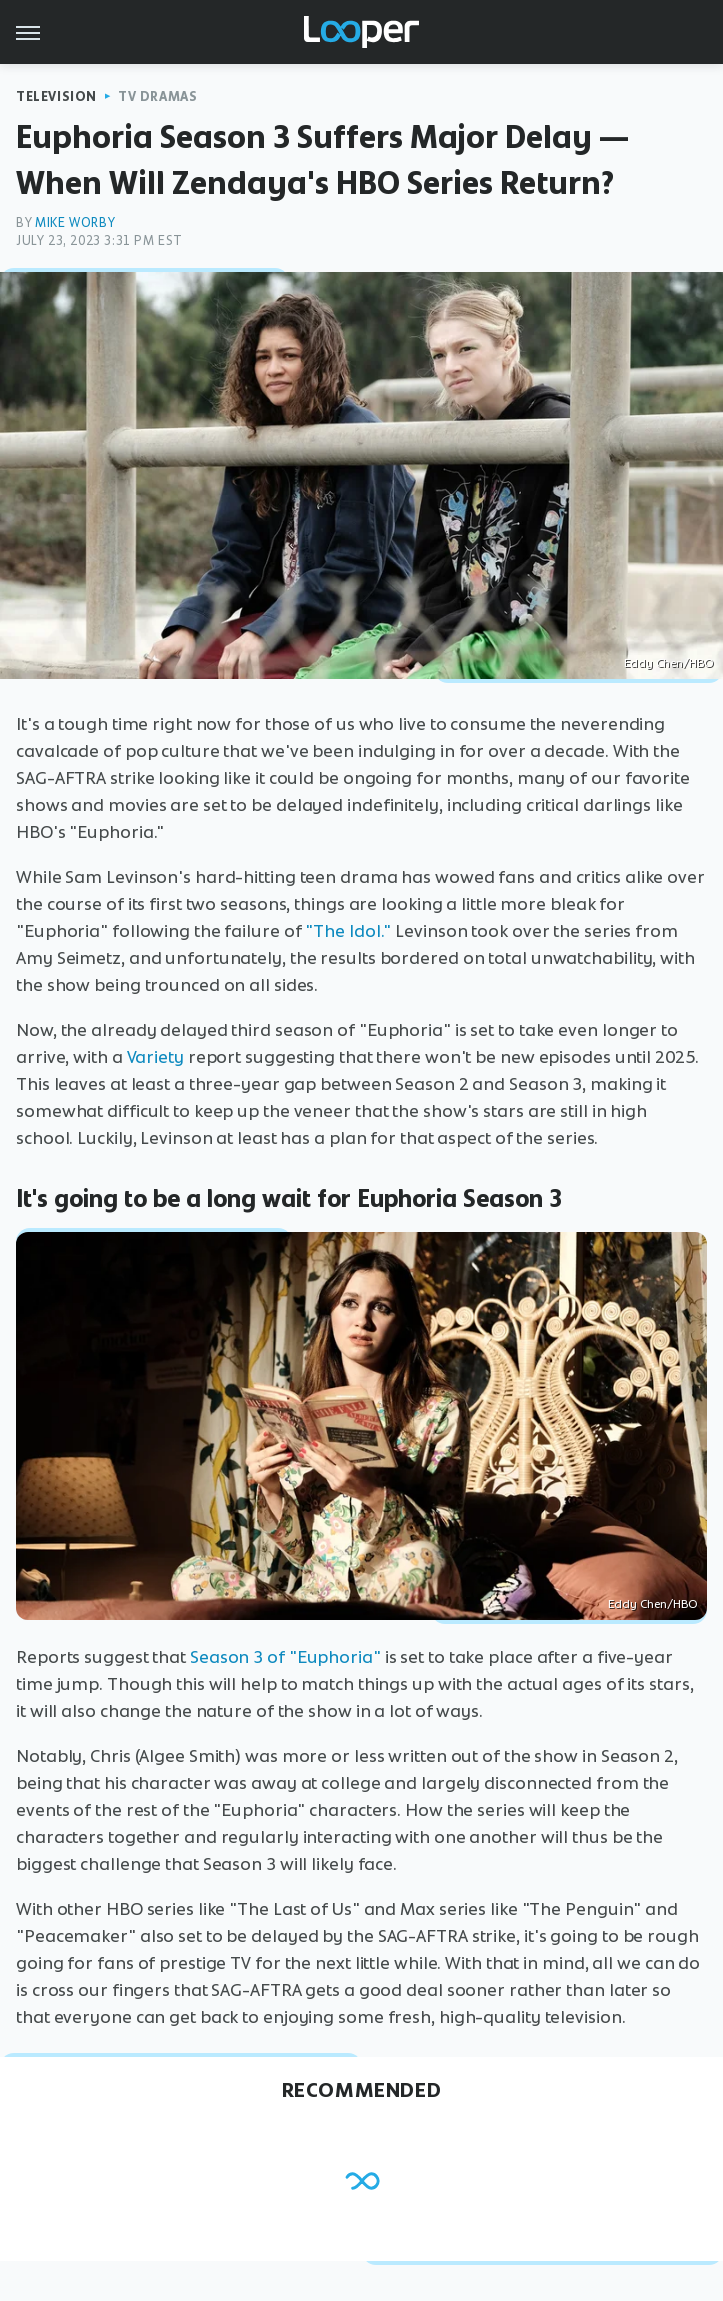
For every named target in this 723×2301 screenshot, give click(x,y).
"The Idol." (348, 931)
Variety (155, 1057)
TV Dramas (157, 96)
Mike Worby (75, 222)
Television (56, 96)
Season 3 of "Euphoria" (285, 1657)
